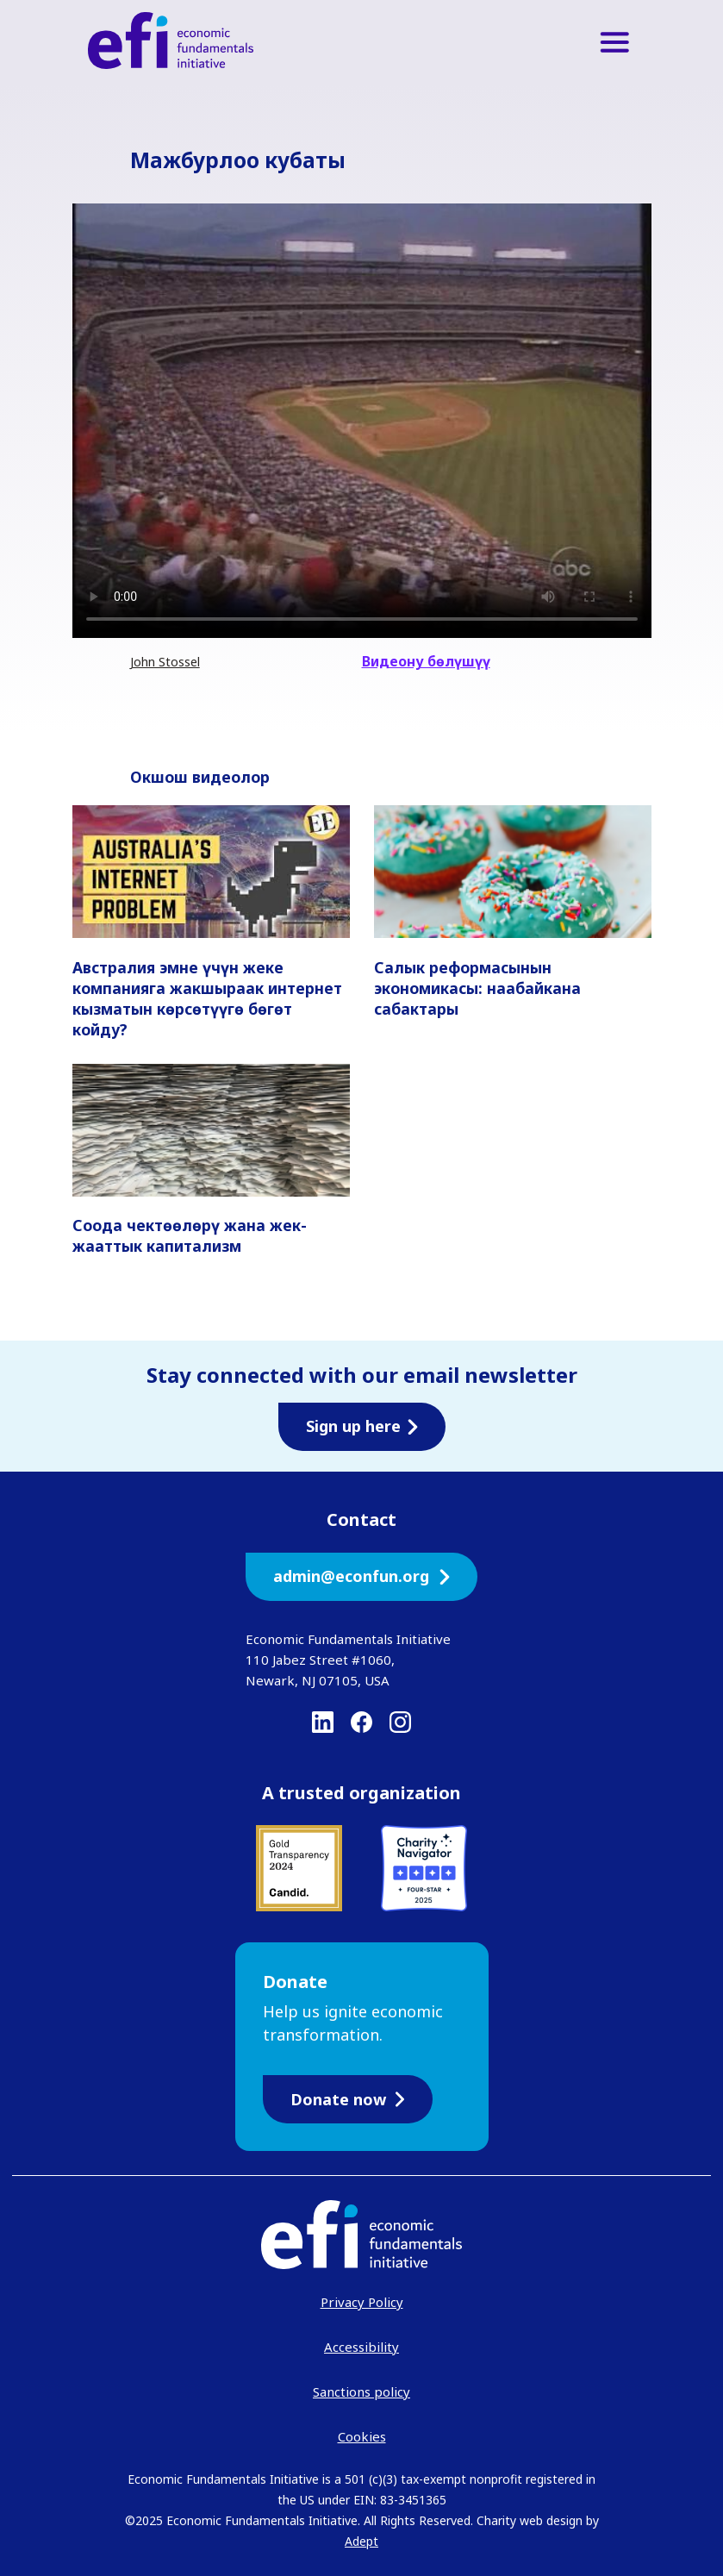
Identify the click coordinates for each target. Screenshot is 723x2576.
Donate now (347, 2099)
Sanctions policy (361, 2391)
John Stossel (165, 661)
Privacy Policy (362, 2301)
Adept (361, 2541)
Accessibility (361, 2346)
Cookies (362, 2436)
